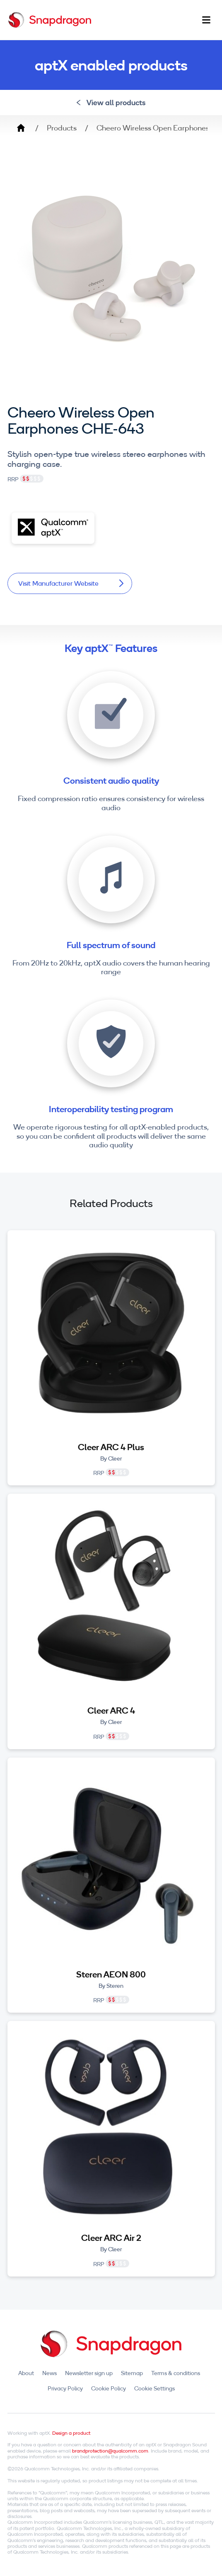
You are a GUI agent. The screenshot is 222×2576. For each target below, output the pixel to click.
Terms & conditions (175, 2373)
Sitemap (132, 2373)
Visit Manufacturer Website (70, 583)
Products (62, 128)
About (26, 2373)
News (49, 2373)
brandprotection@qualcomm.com (110, 2451)
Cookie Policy (108, 2388)
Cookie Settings (154, 2388)
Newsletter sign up (89, 2373)
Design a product (71, 2433)
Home (20, 128)
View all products (111, 102)
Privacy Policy (65, 2388)
